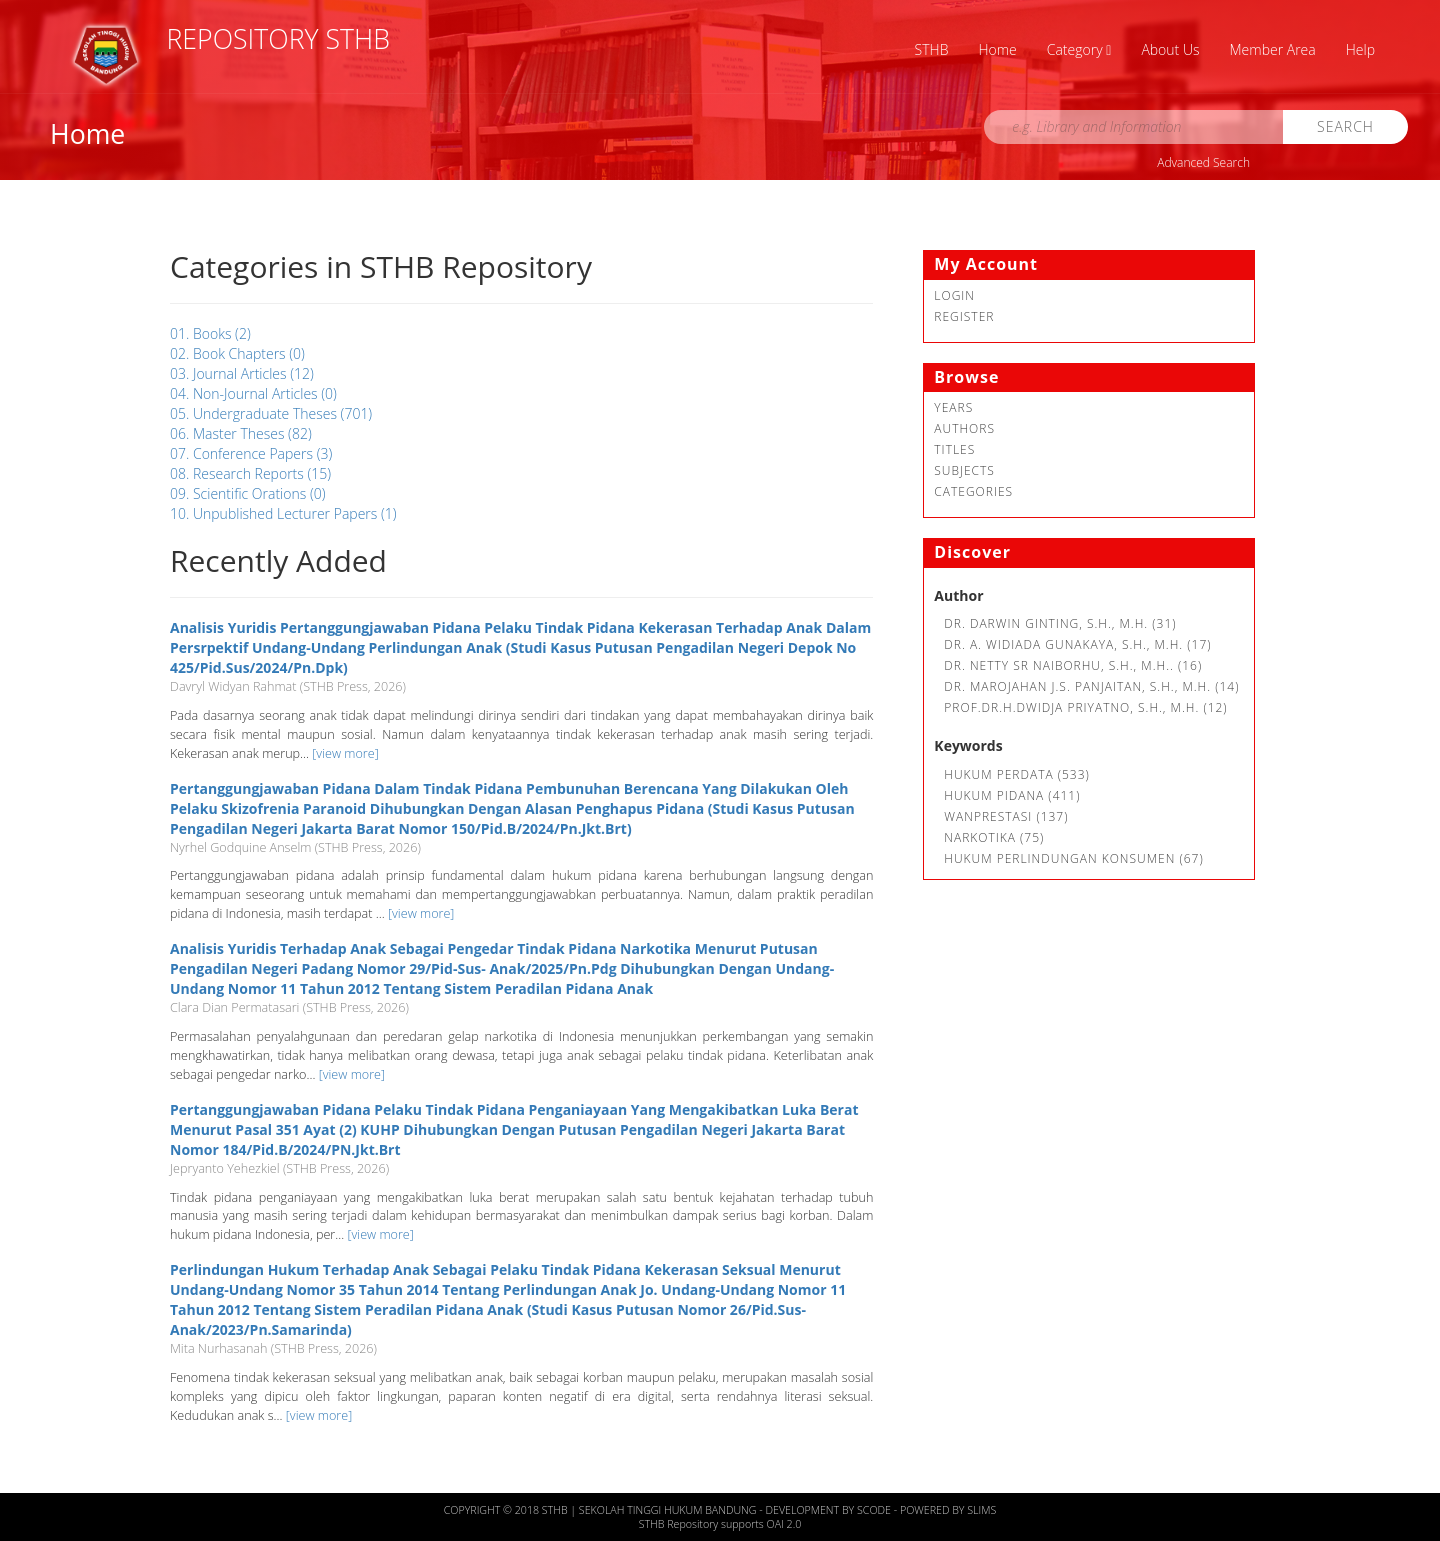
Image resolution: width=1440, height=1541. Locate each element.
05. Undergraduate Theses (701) (271, 413)
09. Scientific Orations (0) (248, 493)
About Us (1170, 49)
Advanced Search (1203, 162)
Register (964, 316)
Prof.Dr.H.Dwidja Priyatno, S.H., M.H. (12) (1085, 707)
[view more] (345, 753)
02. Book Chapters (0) (237, 353)
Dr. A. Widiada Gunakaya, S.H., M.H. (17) (1077, 644)
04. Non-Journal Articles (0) (253, 393)
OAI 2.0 (784, 1524)
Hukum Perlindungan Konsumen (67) (1073, 858)
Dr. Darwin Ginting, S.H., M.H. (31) (1060, 623)
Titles (954, 449)
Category (1079, 49)
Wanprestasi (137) (1006, 816)
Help (1360, 49)
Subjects (964, 470)
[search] (1134, 127)
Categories (973, 491)
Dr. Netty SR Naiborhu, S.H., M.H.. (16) (1073, 665)
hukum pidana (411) (1012, 795)
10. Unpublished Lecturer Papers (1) (283, 513)
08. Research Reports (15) (250, 473)
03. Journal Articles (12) (242, 373)
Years (953, 407)
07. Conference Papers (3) (251, 453)
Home (997, 49)
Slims (981, 1510)
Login (954, 295)
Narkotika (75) (994, 837)
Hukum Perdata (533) (1017, 774)
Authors (964, 428)
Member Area (1273, 49)
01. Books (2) (210, 333)
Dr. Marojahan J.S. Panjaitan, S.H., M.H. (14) (1091, 686)
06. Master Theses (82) (241, 433)
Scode (875, 1510)
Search (1345, 126)
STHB (932, 49)
